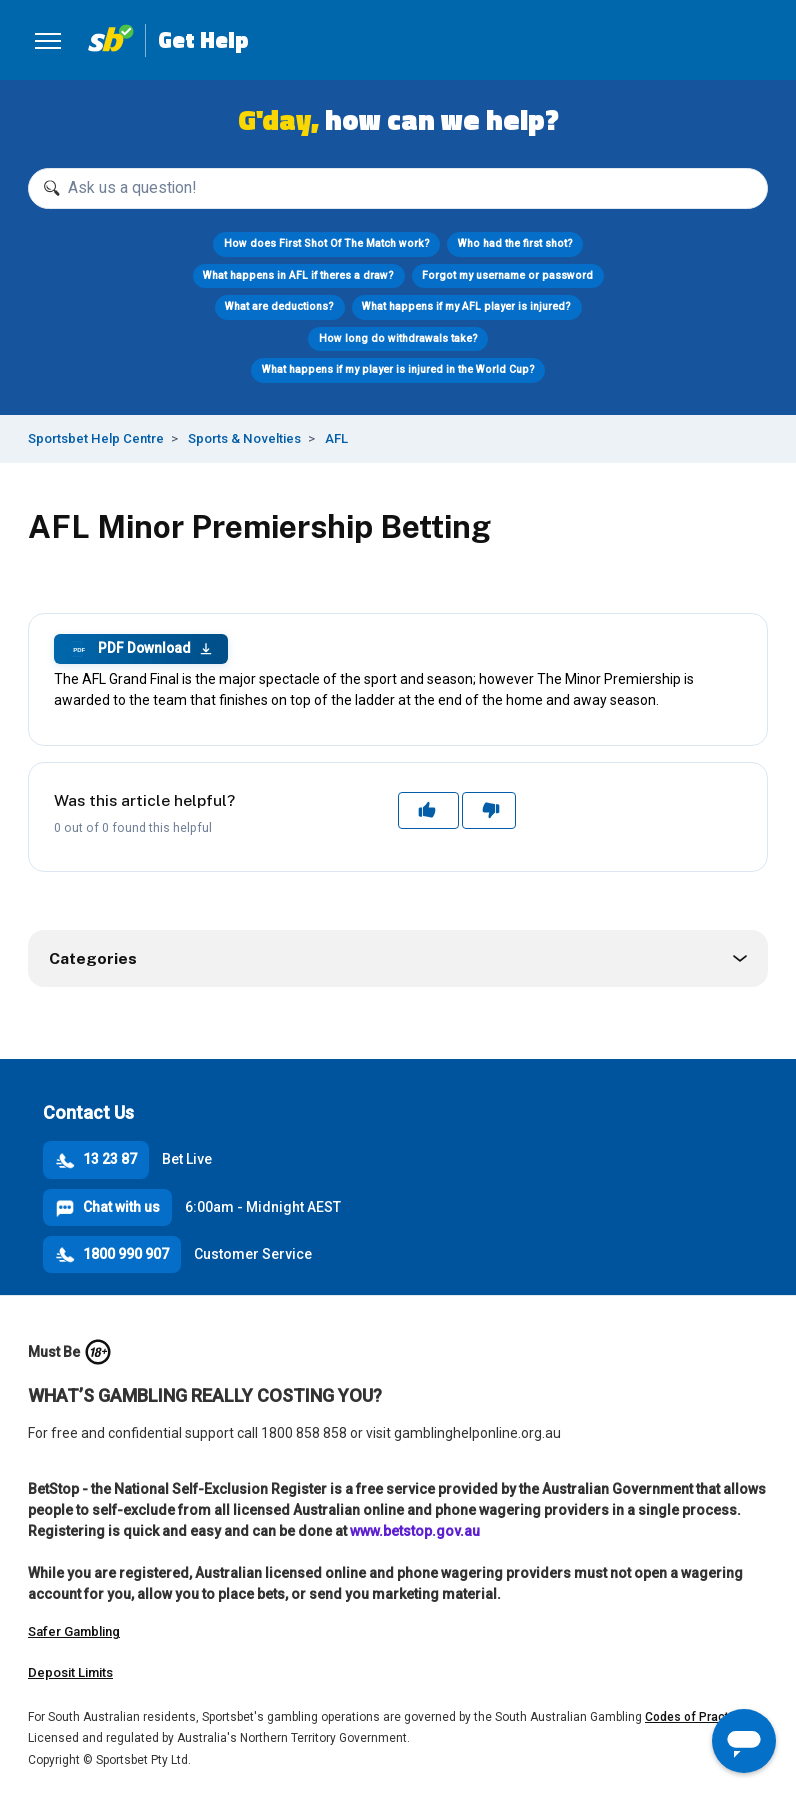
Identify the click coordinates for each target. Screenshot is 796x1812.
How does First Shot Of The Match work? (327, 243)
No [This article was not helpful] (489, 810)
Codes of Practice (695, 1717)
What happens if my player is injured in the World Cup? (398, 369)
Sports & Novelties (244, 438)
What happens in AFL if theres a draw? (298, 275)
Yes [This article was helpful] (429, 810)
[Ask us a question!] (398, 188)
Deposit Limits (70, 1672)
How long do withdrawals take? (398, 338)
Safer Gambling (74, 1631)
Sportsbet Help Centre (96, 438)
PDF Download (141, 649)
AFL (336, 438)
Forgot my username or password (507, 275)
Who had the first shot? (515, 243)
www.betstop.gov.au (415, 1531)
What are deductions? (279, 306)
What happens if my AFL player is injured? (466, 306)
